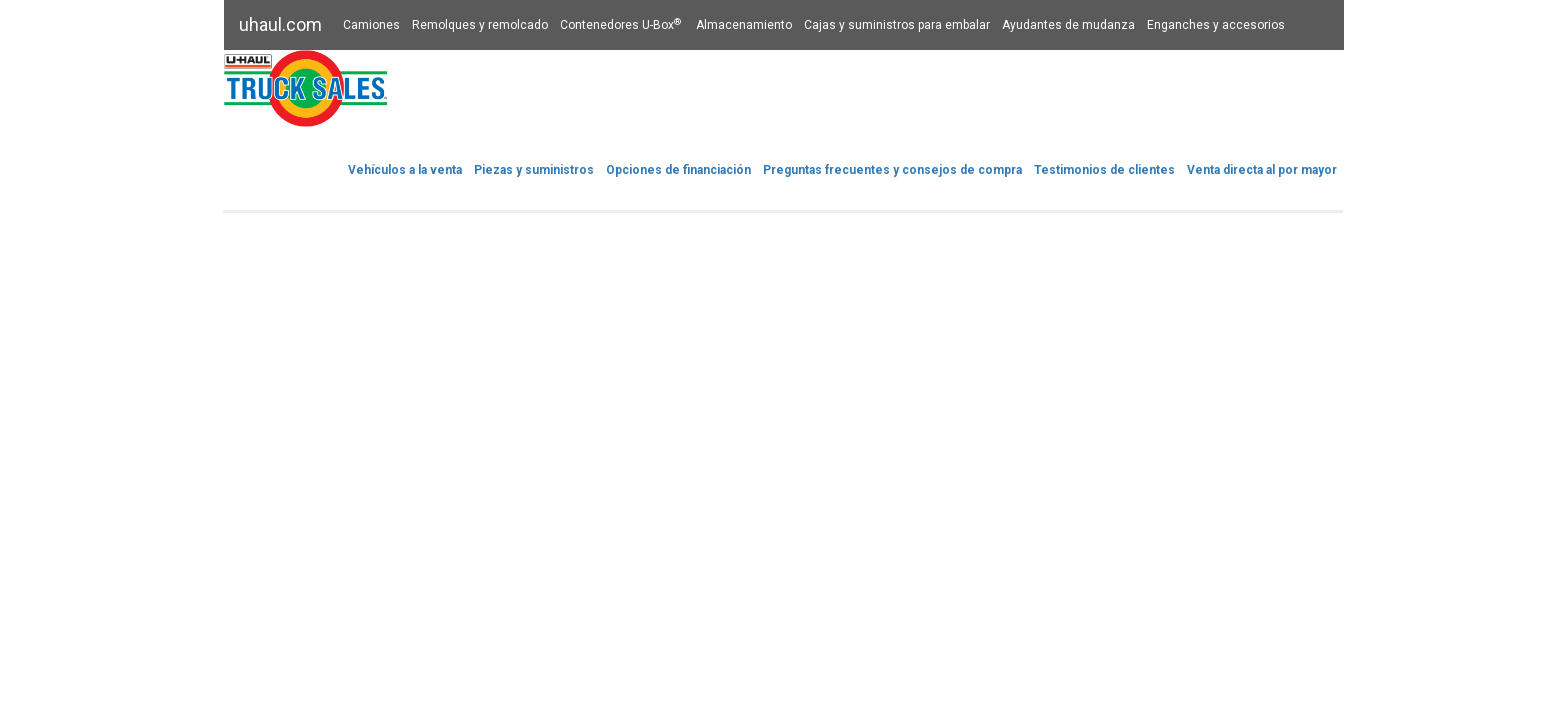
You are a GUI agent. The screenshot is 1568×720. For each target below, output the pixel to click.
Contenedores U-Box (622, 25)
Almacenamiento (744, 25)
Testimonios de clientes (1104, 170)
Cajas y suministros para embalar (897, 25)
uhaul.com (280, 24)
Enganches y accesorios (1216, 25)
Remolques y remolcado (480, 25)
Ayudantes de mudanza (1068, 25)
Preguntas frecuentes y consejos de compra (892, 170)
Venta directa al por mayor (1262, 170)
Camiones (371, 25)
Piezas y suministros (534, 170)
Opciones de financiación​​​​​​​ (678, 170)
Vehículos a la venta (405, 170)
